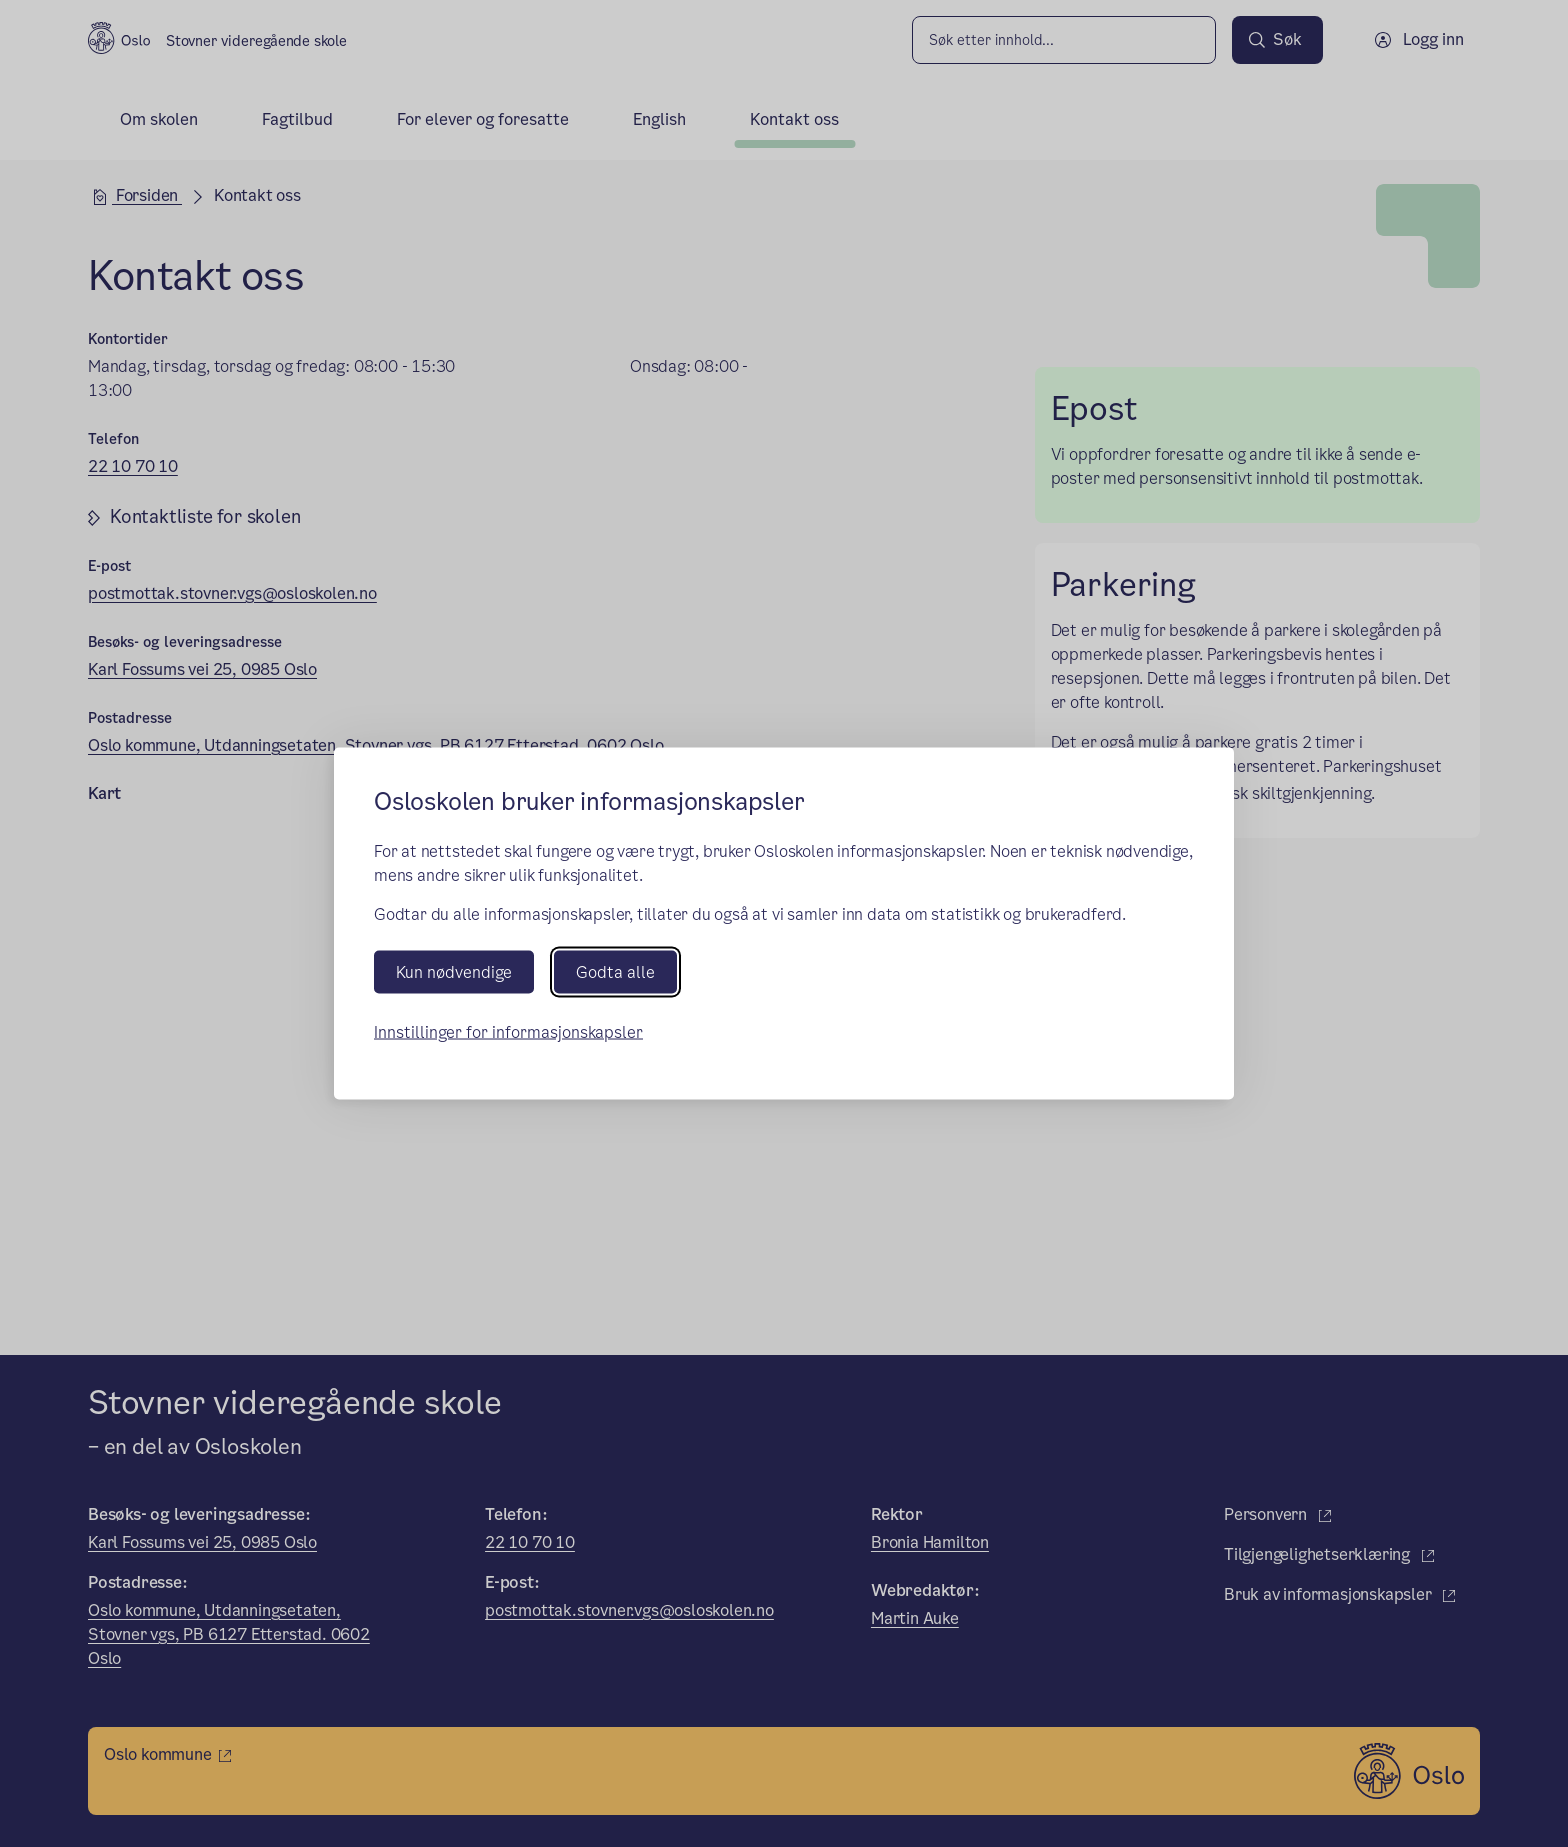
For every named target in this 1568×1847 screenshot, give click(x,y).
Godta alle (615, 972)
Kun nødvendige (454, 972)
